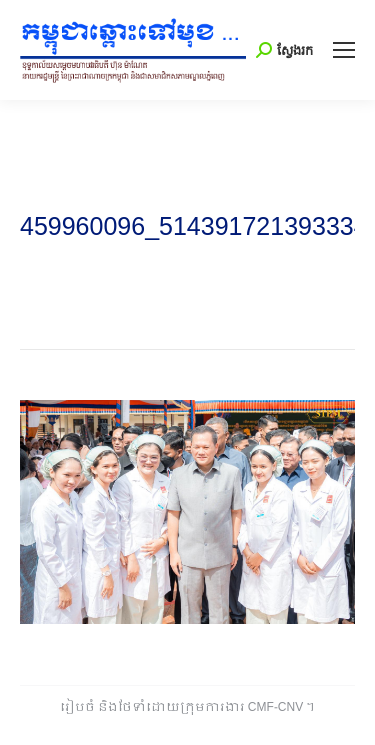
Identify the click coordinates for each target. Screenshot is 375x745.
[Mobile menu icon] (344, 50)
